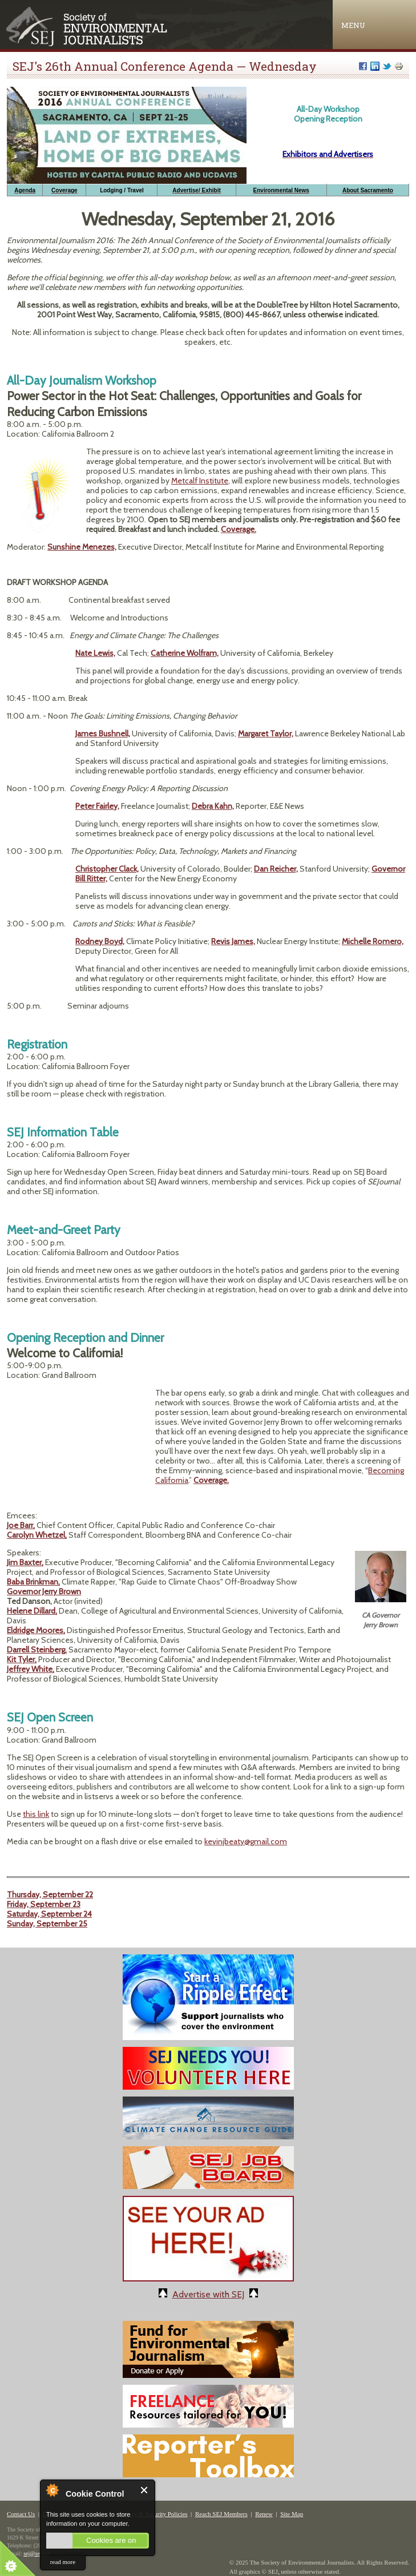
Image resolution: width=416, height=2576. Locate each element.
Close (144, 2490)
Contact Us (21, 2513)
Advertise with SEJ (208, 2294)
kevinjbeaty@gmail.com (245, 1841)
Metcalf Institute (199, 480)
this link (36, 1814)
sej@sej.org (36, 2553)
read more (62, 2561)
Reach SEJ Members (221, 2513)
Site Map (291, 2513)
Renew (264, 2513)
